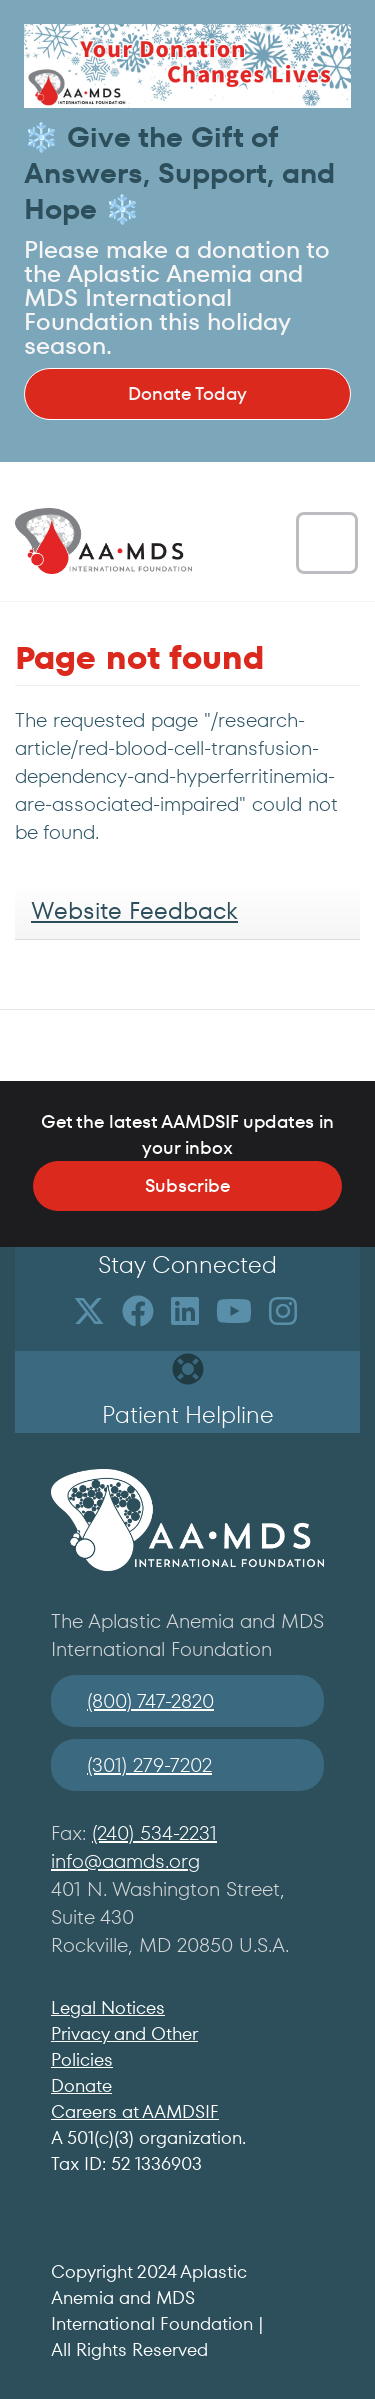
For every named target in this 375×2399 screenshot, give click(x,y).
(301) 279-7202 (149, 1765)
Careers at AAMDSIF (135, 2111)
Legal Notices (108, 2007)
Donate (81, 2085)
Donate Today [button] (187, 393)
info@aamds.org (125, 1861)
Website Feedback (134, 910)
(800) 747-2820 (150, 1701)
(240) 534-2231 (154, 1833)
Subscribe (187, 1185)
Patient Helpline (188, 1414)
